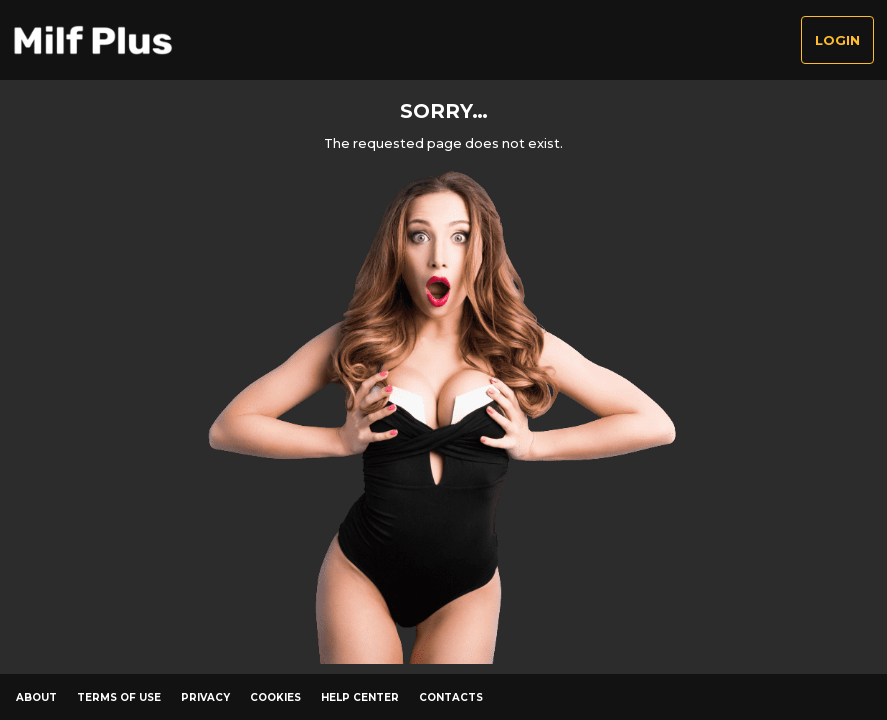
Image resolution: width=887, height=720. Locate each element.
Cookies (275, 697)
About (36, 697)
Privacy (205, 697)
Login (837, 40)
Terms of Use (119, 697)
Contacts (451, 697)
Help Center (360, 697)
